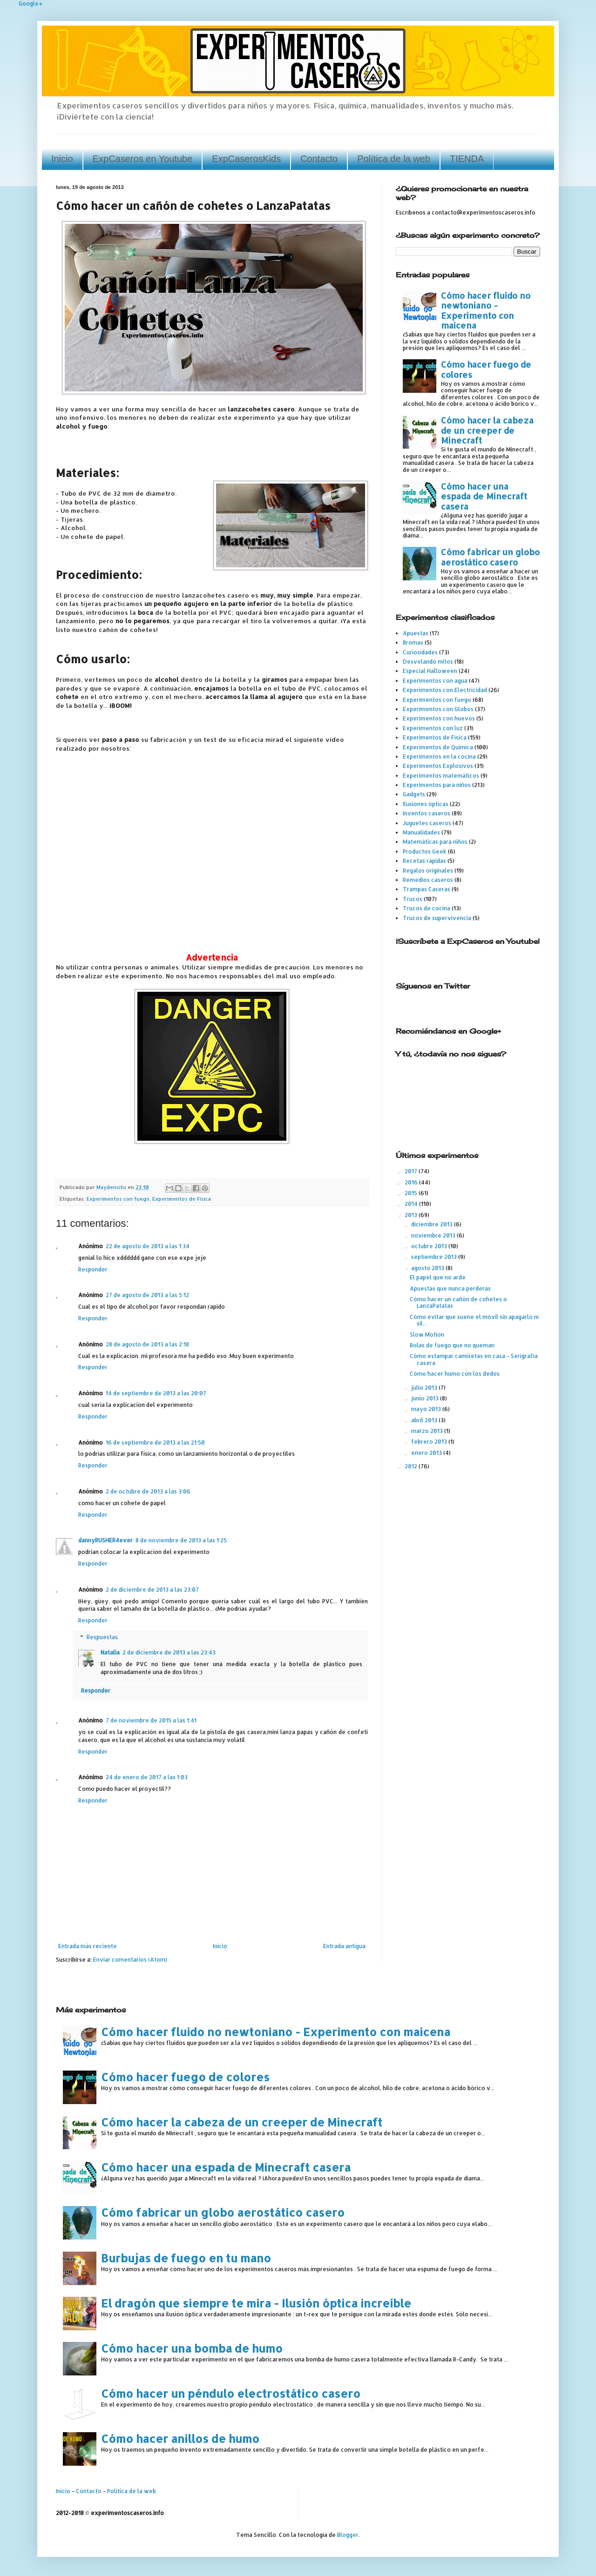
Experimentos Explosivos (438, 765)
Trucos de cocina (426, 908)
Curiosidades (420, 652)
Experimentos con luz (433, 728)
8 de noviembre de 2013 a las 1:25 (181, 1540)
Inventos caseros (426, 813)
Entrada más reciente (87, 1946)
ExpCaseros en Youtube (143, 159)
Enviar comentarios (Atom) (130, 1959)
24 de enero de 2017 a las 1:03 (147, 1777)
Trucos (412, 898)
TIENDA (467, 159)
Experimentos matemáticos (441, 775)
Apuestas (415, 633)
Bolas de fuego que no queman (452, 1345)
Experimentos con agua (435, 680)
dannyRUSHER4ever (105, 1540)
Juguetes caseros (427, 823)
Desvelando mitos (428, 661)
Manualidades (421, 832)
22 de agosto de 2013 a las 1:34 (148, 1246)
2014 (412, 1203)
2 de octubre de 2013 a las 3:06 (148, 1491)
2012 (412, 1466)
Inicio (62, 159)
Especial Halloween (430, 670)
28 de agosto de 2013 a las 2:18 (147, 1344)
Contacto (319, 159)
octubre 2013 (429, 1246)
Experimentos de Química (438, 747)
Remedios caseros (428, 879)
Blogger (348, 2534)
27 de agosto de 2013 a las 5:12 (147, 1294)
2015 (412, 1193)
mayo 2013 (426, 1409)
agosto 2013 (428, 1267)
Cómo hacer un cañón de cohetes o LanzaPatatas (458, 1302)
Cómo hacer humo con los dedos (455, 1373)
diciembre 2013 (432, 1224)
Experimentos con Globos (438, 709)
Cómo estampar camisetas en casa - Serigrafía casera (474, 1359)
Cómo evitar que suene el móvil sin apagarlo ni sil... (474, 1320)
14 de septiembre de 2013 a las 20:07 (156, 1393)
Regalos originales (428, 870)
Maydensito (112, 1187)
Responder (93, 1269)
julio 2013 (425, 1387)
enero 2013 (427, 1452)
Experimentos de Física (181, 1199)
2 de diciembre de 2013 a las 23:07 (152, 1589)
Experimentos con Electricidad (445, 689)
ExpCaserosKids (246, 159)
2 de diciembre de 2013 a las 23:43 (169, 1652)
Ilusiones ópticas (425, 803)
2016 (412, 1182)
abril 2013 (425, 1420)
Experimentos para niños (437, 784)
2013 (412, 1214)
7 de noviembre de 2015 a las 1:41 (151, 1720)
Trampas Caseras (426, 889)
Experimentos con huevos (439, 718)
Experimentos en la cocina (439, 756)
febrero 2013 (429, 1441)
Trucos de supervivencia (437, 918)
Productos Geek (425, 851)
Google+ (31, 3)
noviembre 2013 (434, 1235)
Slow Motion (427, 1334)
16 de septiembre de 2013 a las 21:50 (155, 1442)
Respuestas (102, 1637)
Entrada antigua (344, 1946)
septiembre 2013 (434, 1256)
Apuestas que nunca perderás (450, 1288)
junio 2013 (425, 1398)
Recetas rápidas (424, 860)
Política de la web (393, 159)
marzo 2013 (427, 1430)
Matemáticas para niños (435, 841)
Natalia (110, 1652)
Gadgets (414, 794)
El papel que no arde (438, 1277)
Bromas (413, 642)
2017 (412, 1171)
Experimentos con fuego (118, 1199)
